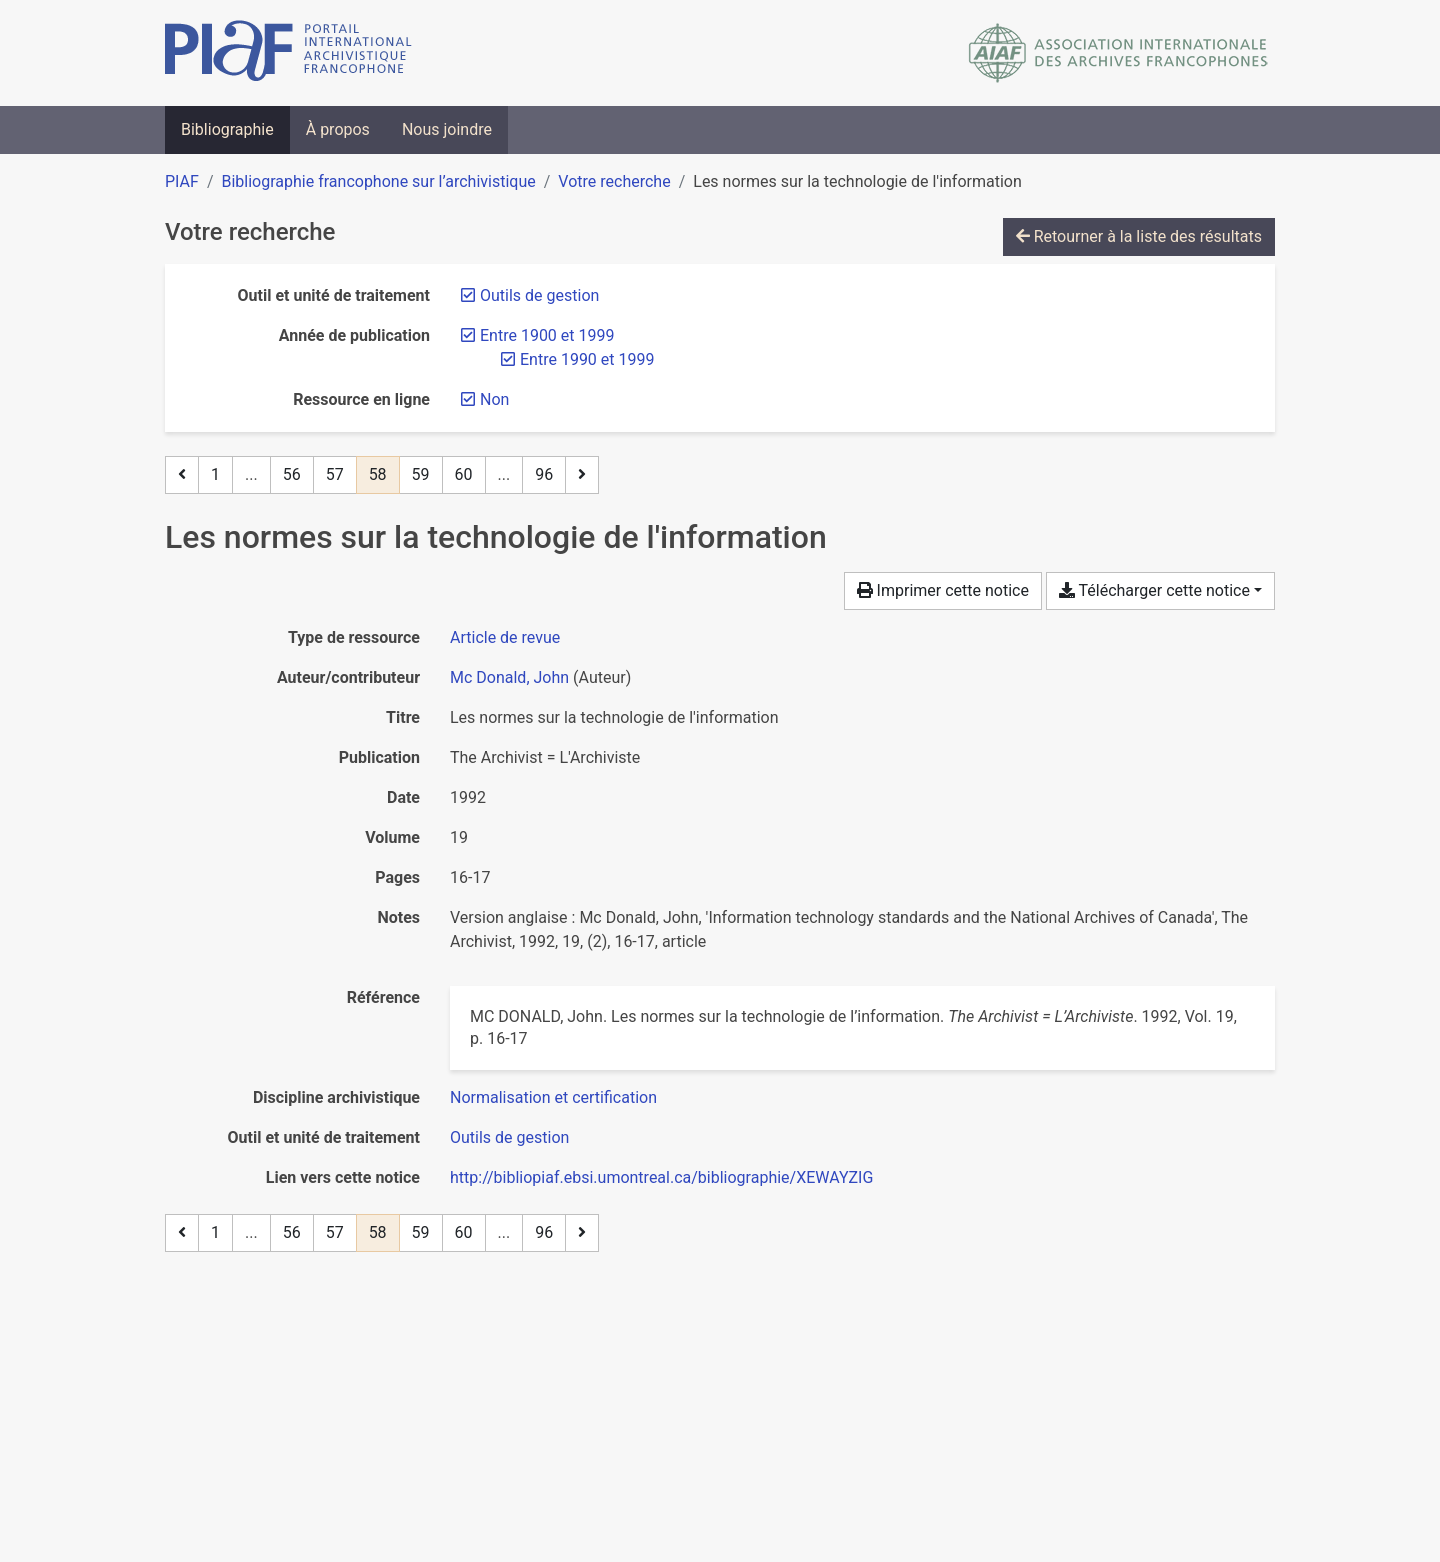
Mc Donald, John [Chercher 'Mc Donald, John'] (509, 677)
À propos (338, 129)
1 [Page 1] (215, 474)
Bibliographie (227, 129)
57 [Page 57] (335, 474)
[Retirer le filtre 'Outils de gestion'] (539, 295)
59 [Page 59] (421, 474)
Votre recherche (614, 181)
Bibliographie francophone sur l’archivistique (378, 181)
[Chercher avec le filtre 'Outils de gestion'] (509, 1137)
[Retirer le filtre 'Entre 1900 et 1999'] (547, 335)
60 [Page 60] (464, 474)
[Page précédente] (182, 475)
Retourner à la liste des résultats (1139, 236)
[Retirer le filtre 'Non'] (494, 399)
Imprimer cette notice (943, 590)
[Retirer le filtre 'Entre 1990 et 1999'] (587, 359)
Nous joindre (447, 129)
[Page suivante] (582, 475)
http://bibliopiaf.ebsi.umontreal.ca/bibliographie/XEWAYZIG (661, 1177)
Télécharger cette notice (1154, 590)
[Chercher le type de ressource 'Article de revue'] (505, 637)
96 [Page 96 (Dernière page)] (544, 474)
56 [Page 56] (292, 474)
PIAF (182, 181)
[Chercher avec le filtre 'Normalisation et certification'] (553, 1097)
